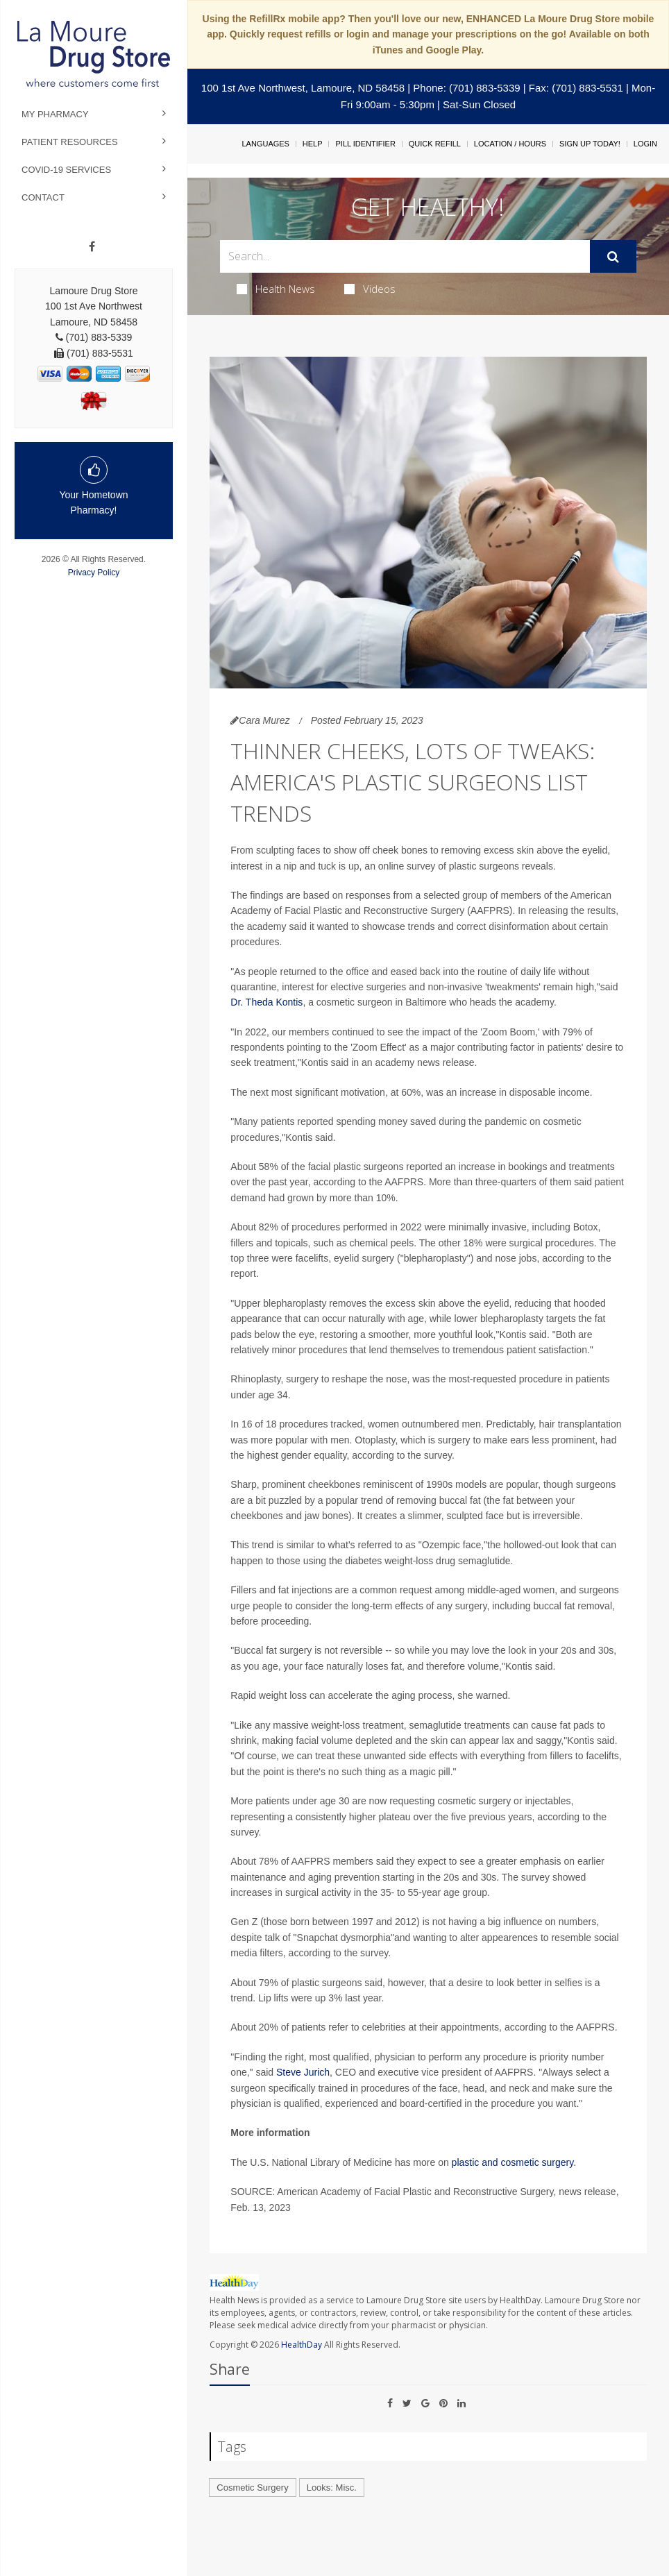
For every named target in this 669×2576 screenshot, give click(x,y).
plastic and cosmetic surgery (513, 2162)
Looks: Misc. (332, 2487)
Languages (265, 143)
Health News (276, 289)
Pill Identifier (365, 143)
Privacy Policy (94, 572)
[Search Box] (404, 256)
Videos (370, 289)
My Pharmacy (55, 114)
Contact (43, 197)
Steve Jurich (303, 2072)
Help (313, 143)
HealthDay (301, 2344)
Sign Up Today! (589, 143)
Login (645, 143)
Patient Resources (70, 142)
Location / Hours (510, 143)
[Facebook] (92, 247)
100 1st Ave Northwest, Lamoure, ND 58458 (303, 88)
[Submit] (613, 256)
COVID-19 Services (66, 169)
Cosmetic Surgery (252, 2487)
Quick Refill (435, 143)
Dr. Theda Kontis (266, 1002)
